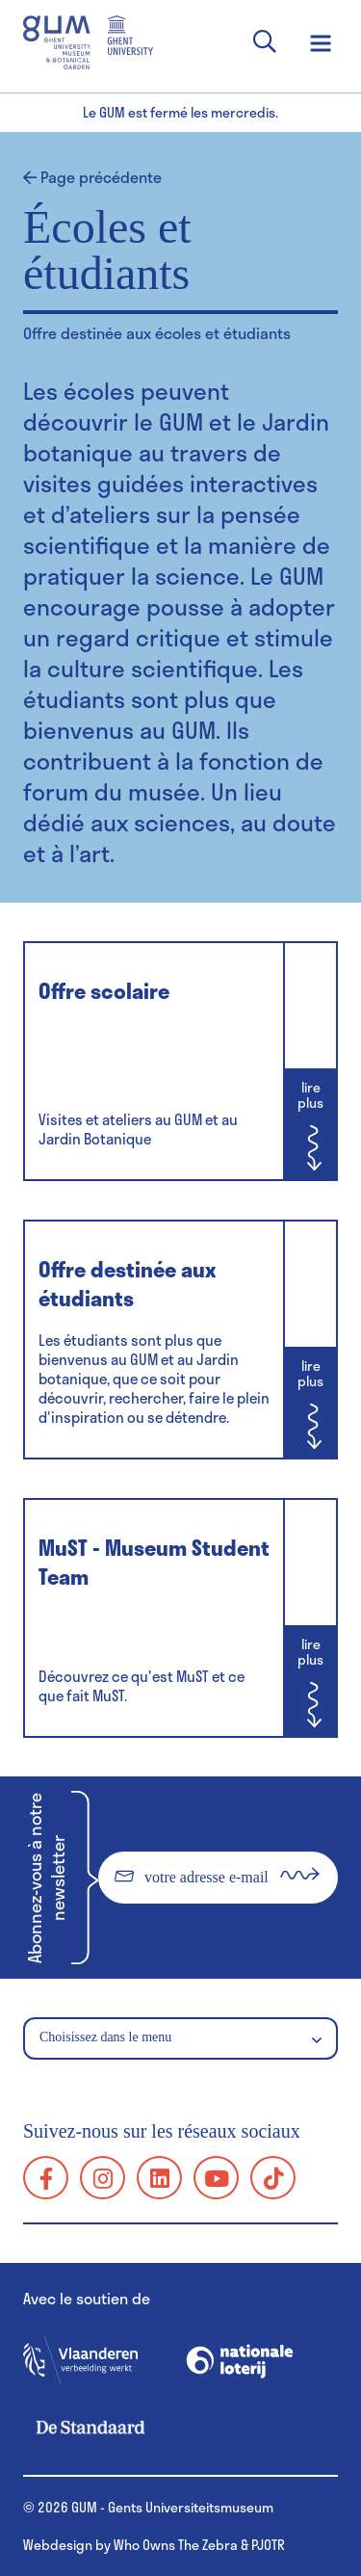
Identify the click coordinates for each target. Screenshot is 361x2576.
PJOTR (268, 2545)
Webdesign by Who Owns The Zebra (130, 2545)
